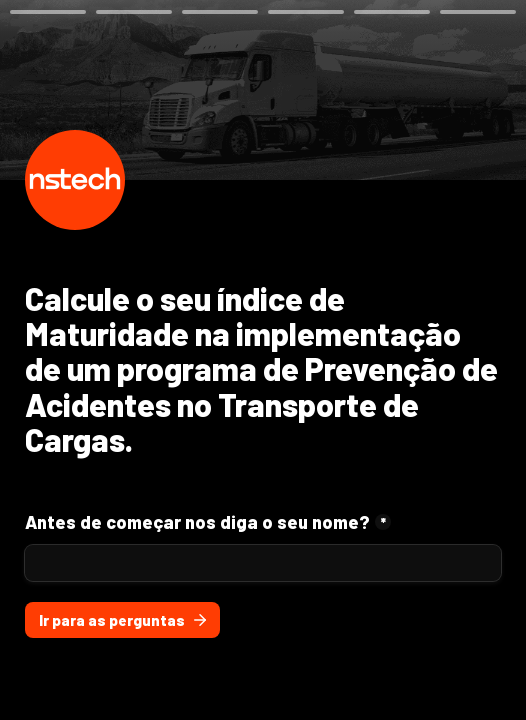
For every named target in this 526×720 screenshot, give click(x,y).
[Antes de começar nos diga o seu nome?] (263, 563)
